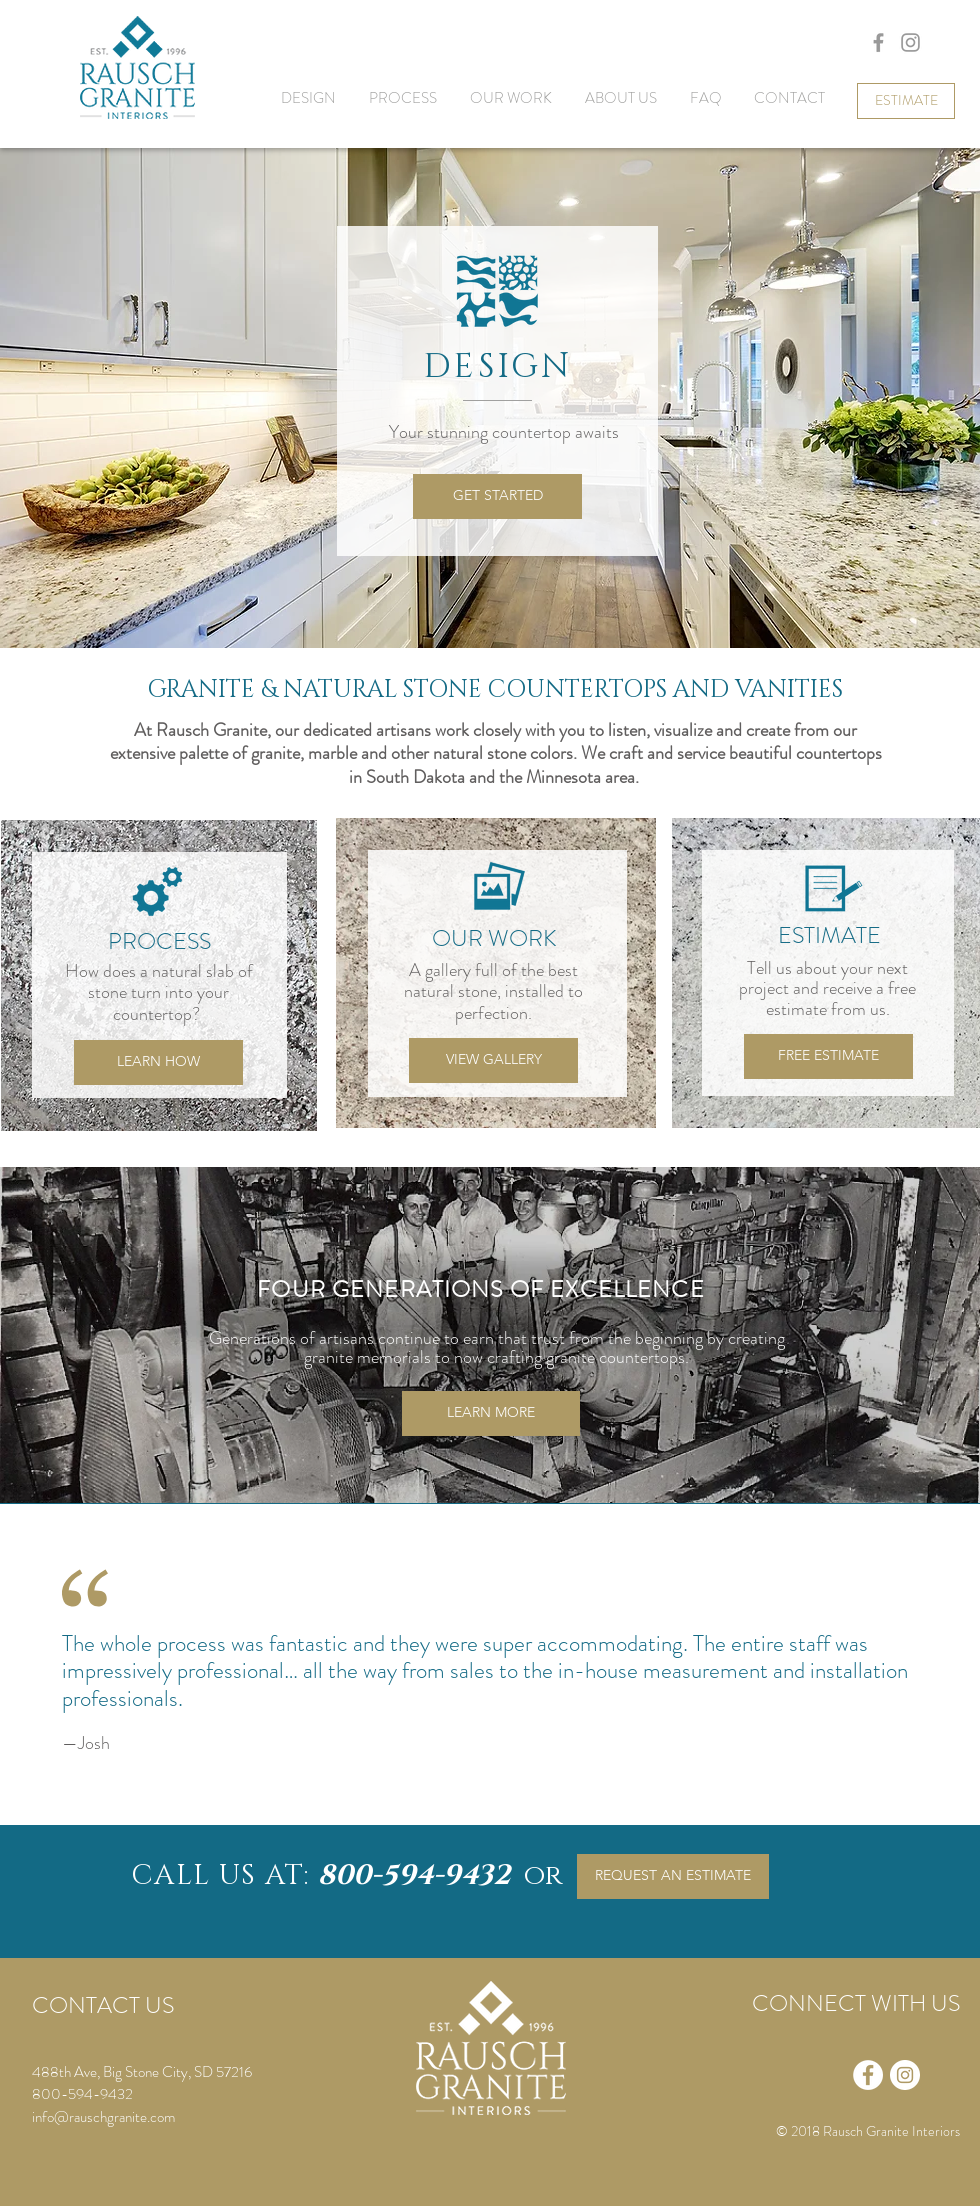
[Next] (949, 1668)
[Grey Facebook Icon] (878, 42)
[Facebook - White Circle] (868, 2075)
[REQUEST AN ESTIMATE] (673, 1876)
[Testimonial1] (437, 1798)
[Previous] (33, 1668)
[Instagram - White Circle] (905, 2075)
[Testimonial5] (548, 1799)
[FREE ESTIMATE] (828, 1056)
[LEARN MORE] (491, 1413)
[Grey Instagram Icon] (910, 42)
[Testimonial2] (467, 1799)
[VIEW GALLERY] (493, 1060)
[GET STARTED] (497, 496)
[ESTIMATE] (906, 101)
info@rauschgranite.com (103, 2117)
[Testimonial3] (494, 1799)
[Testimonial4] (521, 1799)
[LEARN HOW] (158, 1062)
